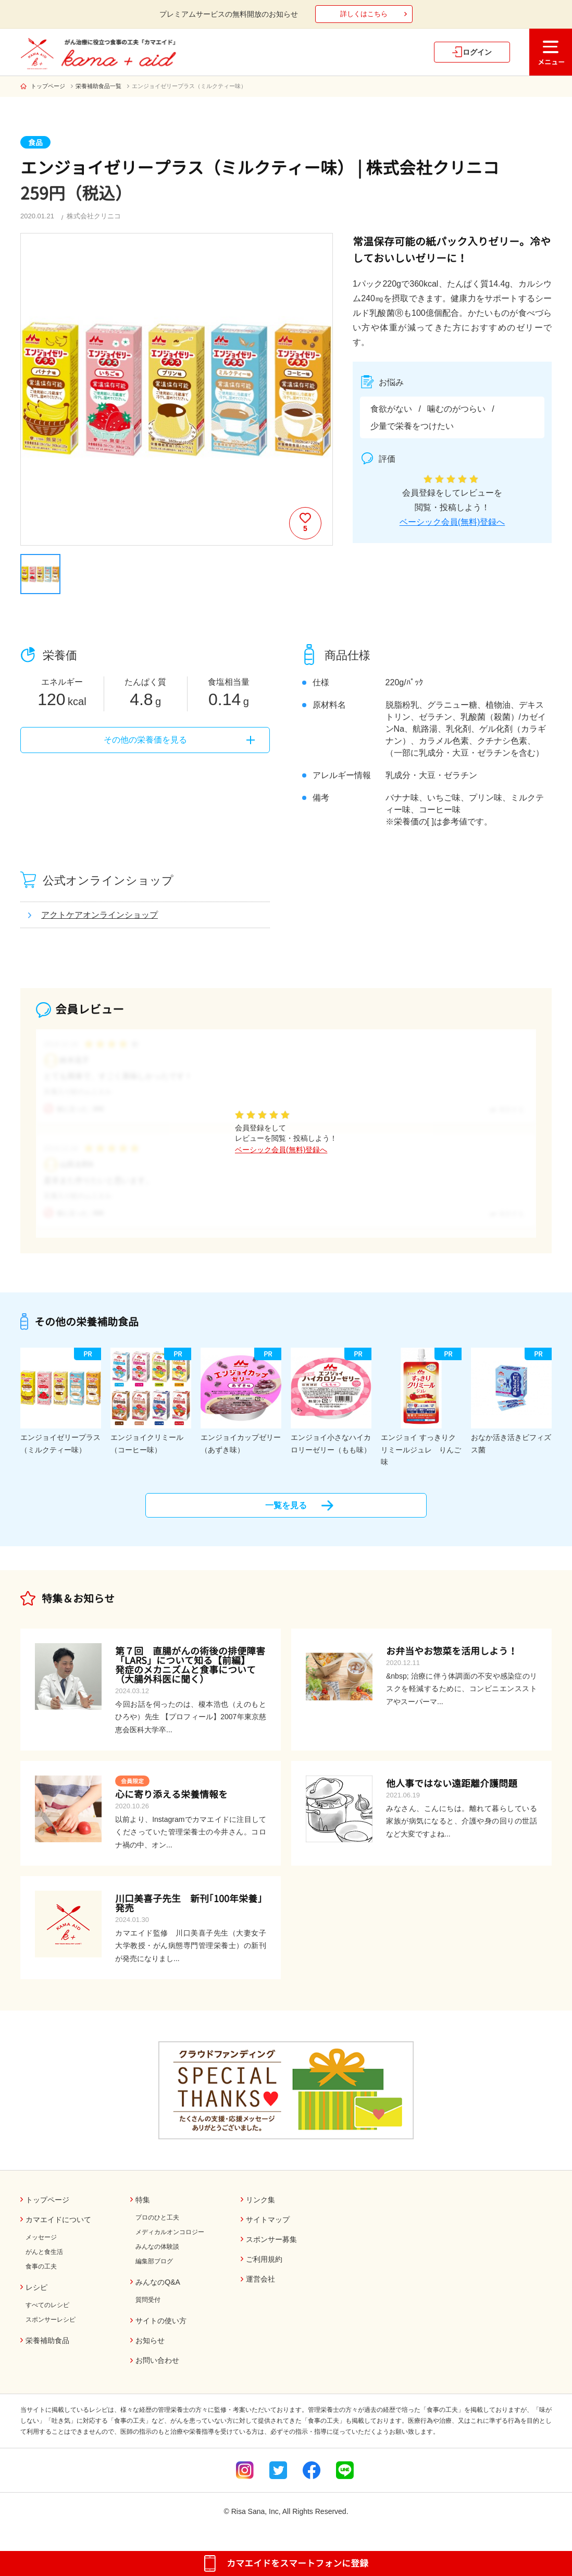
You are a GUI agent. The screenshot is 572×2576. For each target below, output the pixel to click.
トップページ (48, 86)
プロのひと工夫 (157, 2226)
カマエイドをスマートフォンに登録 (297, 2563)
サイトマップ (268, 2228)
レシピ (36, 2296)
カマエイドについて (58, 2228)
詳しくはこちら (364, 14)
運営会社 (260, 2288)
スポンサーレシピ (51, 2328)
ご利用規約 (264, 2268)
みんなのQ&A (157, 2291)
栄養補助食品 (47, 2349)
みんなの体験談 (157, 2255)
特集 (142, 2208)
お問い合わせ (157, 2369)
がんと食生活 (44, 2260)
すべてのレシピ (47, 2314)
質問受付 (147, 2308)
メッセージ (41, 2246)
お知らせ (150, 2349)
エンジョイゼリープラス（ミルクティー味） (189, 86)
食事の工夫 (41, 2275)
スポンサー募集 (271, 2248)
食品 (35, 142)
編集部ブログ (154, 2270)
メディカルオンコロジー (169, 2241)
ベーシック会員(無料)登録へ (452, 521)
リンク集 (260, 2208)
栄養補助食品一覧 (98, 86)
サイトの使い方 (160, 2329)
